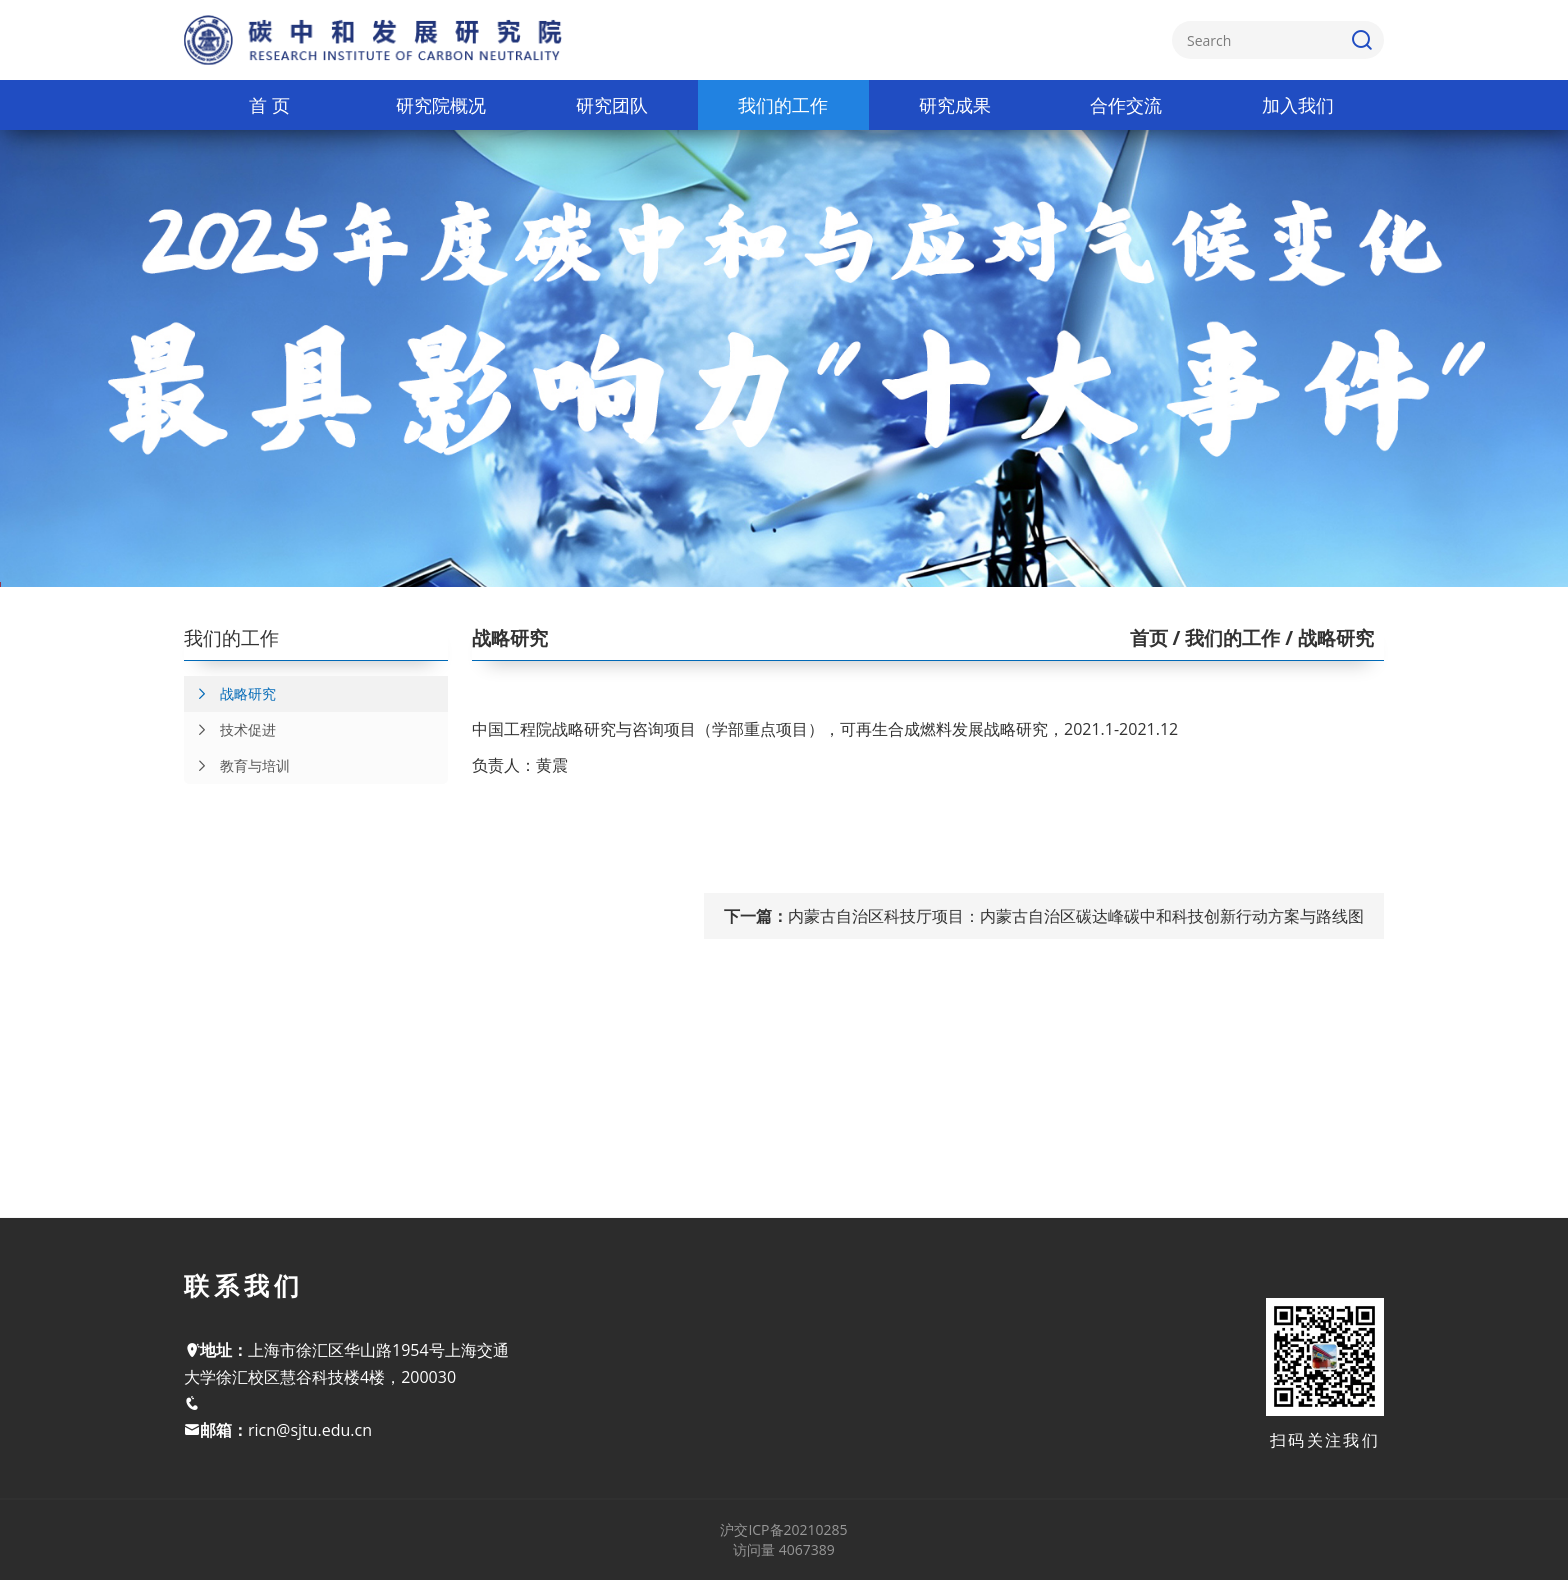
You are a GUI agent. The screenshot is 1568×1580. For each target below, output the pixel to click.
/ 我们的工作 (1224, 638)
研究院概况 (441, 105)
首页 (1149, 638)
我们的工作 (783, 105)
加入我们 (1298, 105)
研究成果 (955, 105)
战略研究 (230, 694)
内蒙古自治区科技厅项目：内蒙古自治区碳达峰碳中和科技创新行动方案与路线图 (1076, 916)
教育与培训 (237, 766)
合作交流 (1126, 105)
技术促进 (230, 730)
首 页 (269, 105)
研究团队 (612, 105)
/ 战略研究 (1327, 638)
